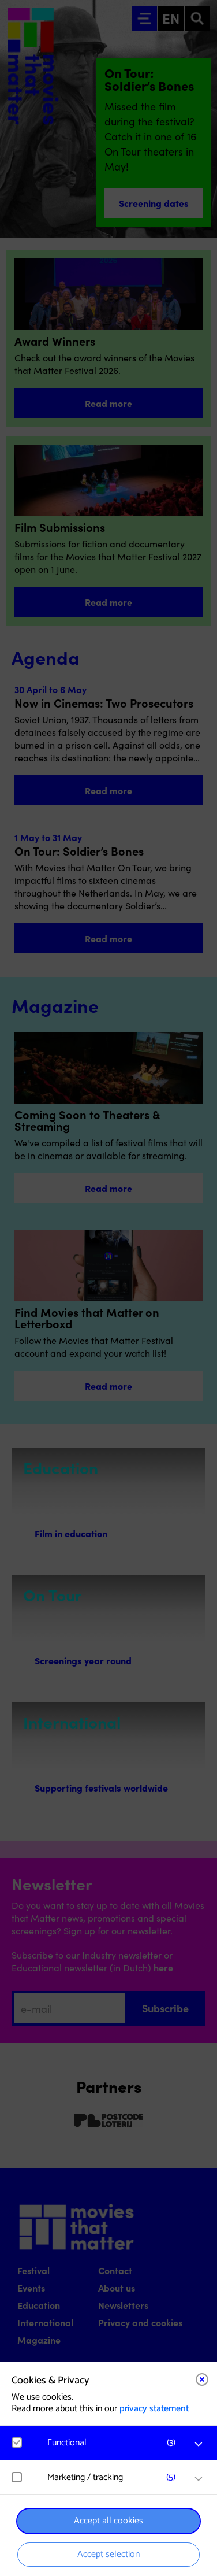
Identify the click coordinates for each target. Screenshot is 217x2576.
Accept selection (108, 2554)
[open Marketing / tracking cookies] (198, 2478)
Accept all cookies (108, 2521)
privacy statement (154, 2408)
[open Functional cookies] (198, 2444)
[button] (114, 2443)
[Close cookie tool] (202, 2379)
